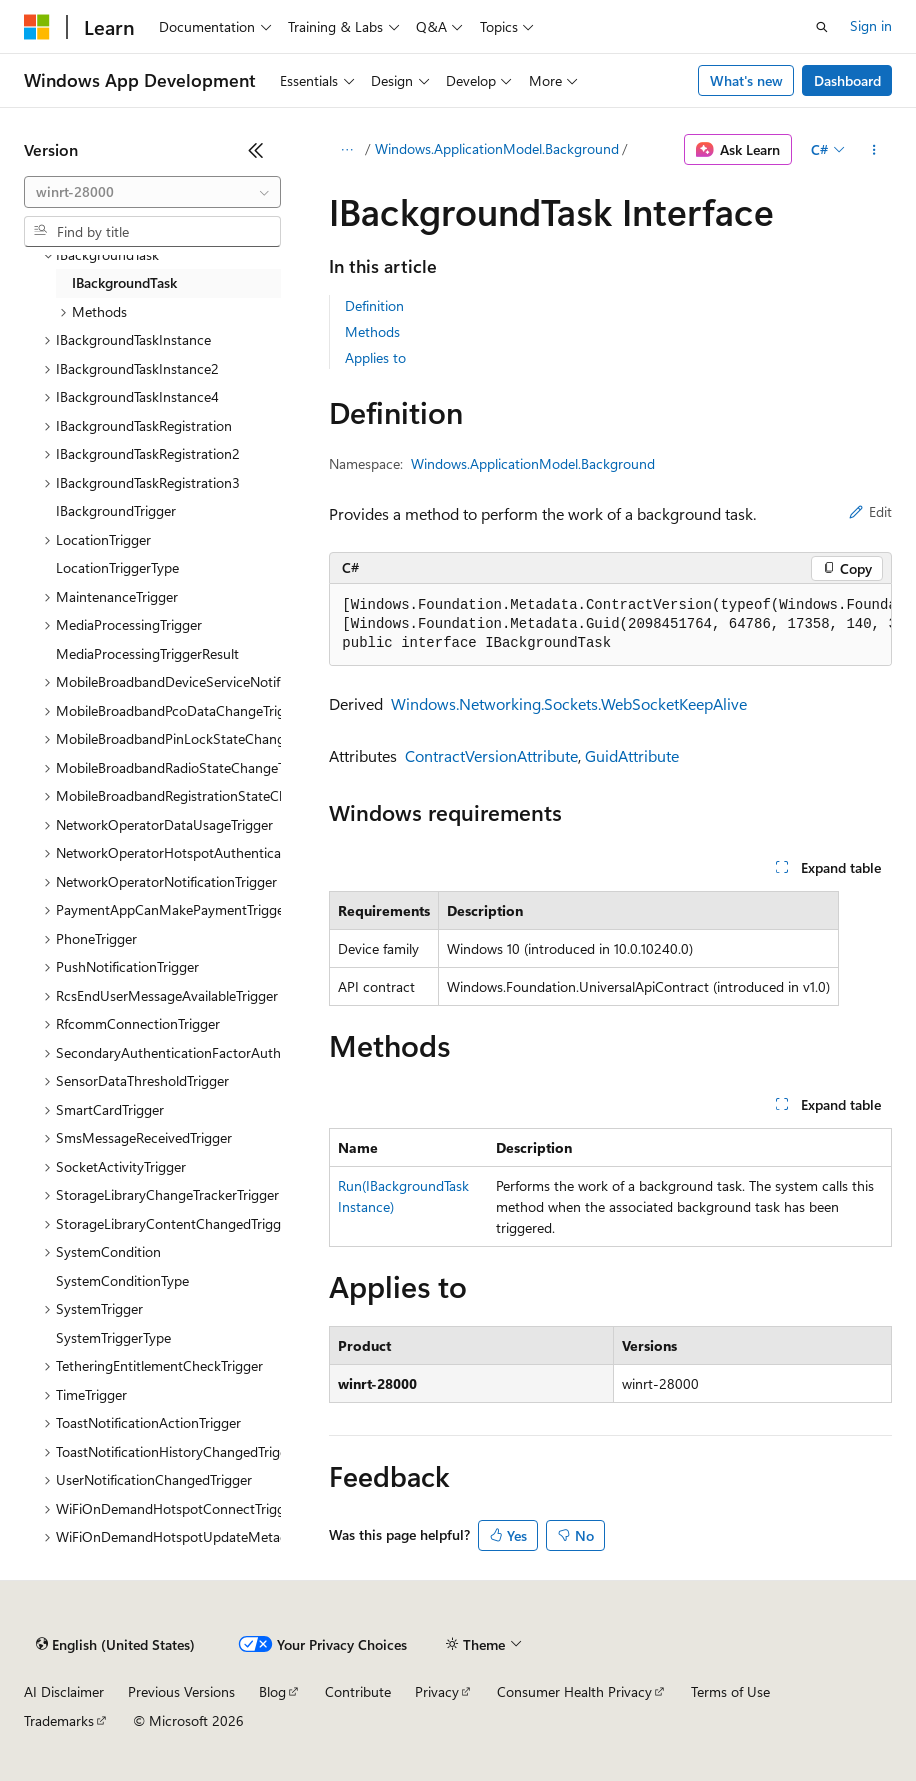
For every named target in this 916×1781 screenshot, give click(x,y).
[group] (610, 625)
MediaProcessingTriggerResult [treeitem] (147, 653)
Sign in (871, 25)
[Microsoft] (37, 27)
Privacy (437, 1691)
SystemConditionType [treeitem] (122, 1280)
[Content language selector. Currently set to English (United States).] (115, 1645)
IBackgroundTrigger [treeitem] (116, 510)
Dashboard (847, 80)
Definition (374, 305)
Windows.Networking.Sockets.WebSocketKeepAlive (569, 703)
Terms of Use (730, 1691)
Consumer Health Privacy (574, 1691)
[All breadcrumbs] (346, 150)
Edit (870, 511)
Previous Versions (181, 1691)
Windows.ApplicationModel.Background (497, 148)
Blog (272, 1691)
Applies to (375, 357)
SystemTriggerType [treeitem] (113, 1337)
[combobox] (152, 192)
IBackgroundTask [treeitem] (124, 282)
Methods (372, 331)
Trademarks (59, 1720)
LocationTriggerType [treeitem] (117, 567)
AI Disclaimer (64, 1691)
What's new (746, 80)
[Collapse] (256, 150)
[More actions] (874, 150)
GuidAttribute (632, 755)
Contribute (358, 1691)
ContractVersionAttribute (491, 755)
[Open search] (822, 27)
